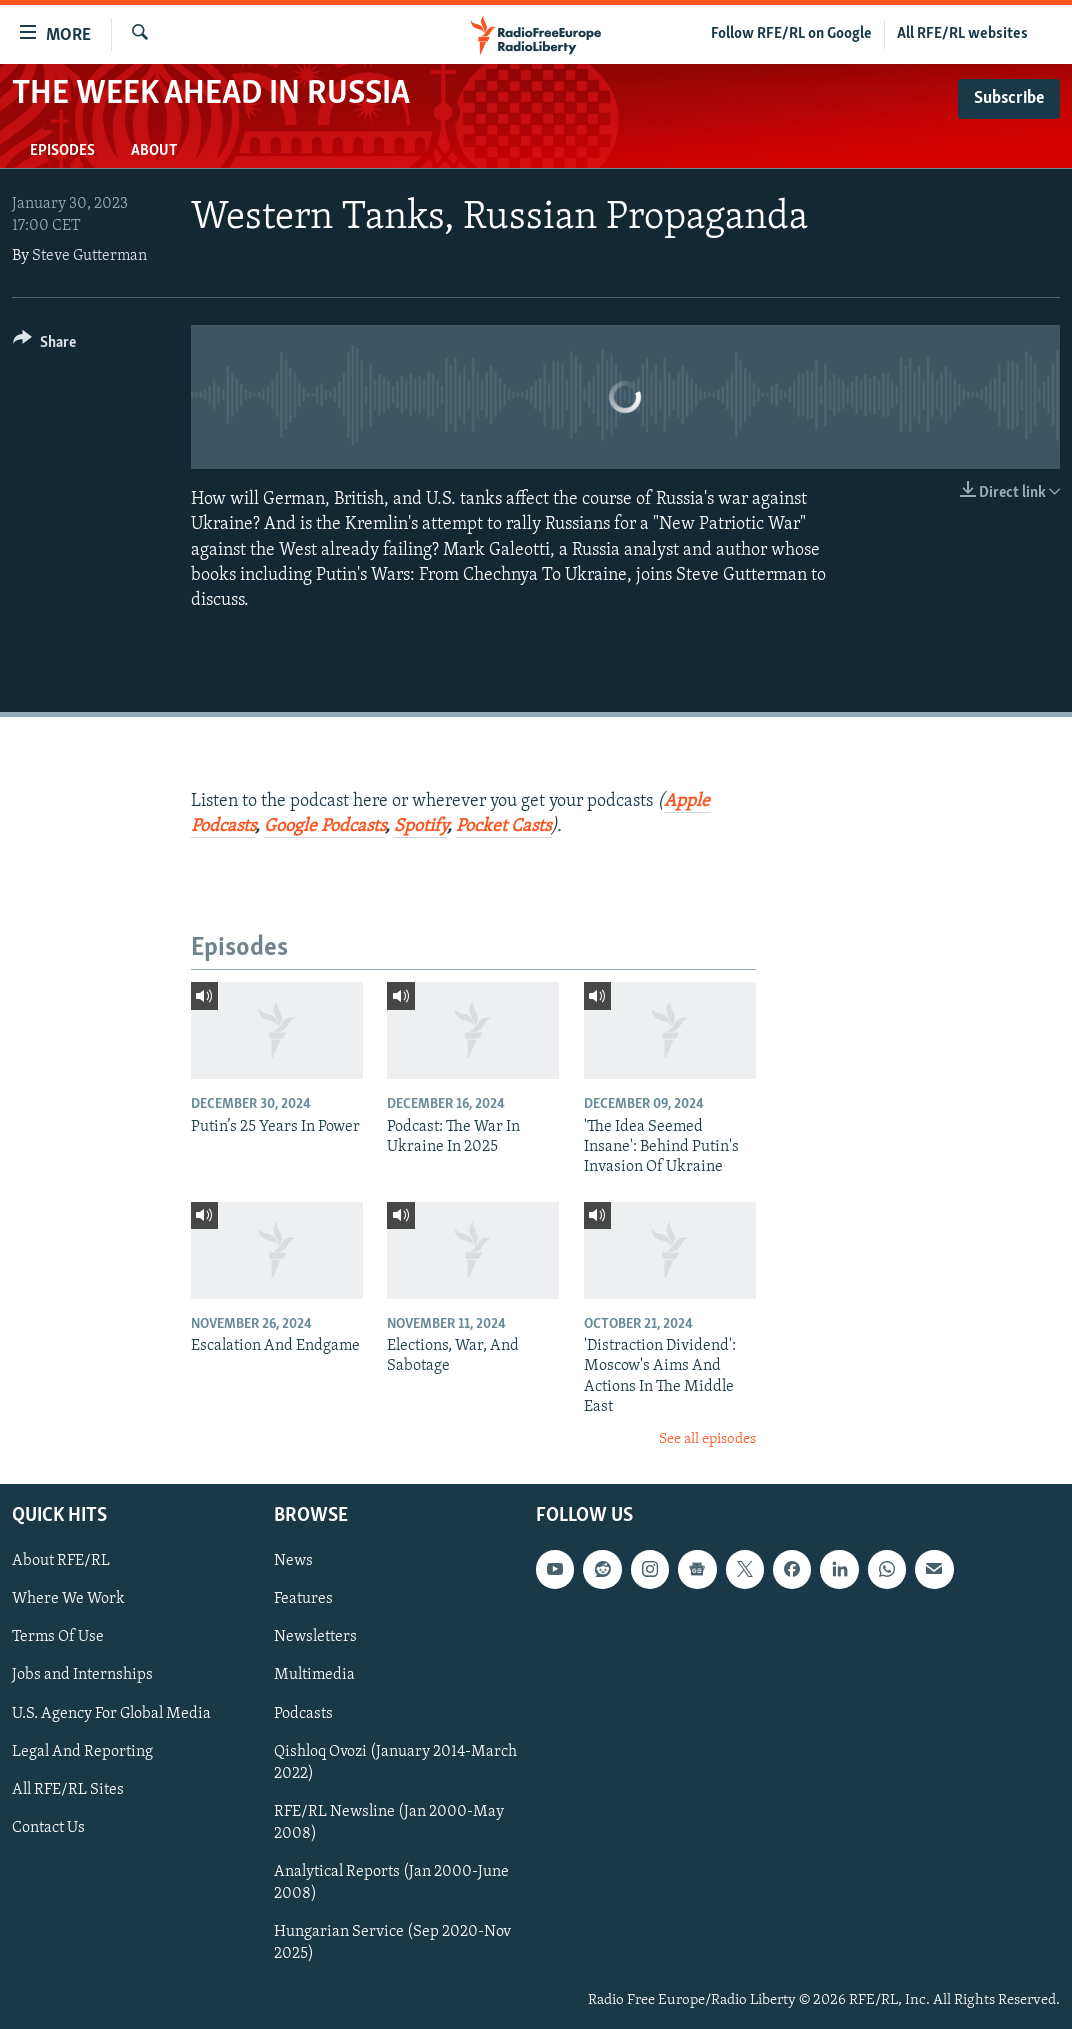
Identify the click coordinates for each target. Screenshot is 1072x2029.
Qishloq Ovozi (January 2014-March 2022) (395, 1763)
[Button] (44, 345)
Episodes (62, 151)
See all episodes (707, 1439)
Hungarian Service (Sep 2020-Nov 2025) (392, 1943)
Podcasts (303, 1714)
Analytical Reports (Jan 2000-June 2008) (391, 1883)
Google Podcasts (324, 826)
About (154, 151)
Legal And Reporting (82, 1752)
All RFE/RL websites (962, 34)
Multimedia (314, 1675)
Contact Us (48, 1828)
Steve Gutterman (89, 256)
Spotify (420, 826)
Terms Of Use (58, 1637)
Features (303, 1599)
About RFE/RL (61, 1561)
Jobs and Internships (82, 1675)
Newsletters (315, 1637)
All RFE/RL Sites (68, 1790)
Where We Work (68, 1599)
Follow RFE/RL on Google (791, 34)
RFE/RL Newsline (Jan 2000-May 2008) (389, 1823)
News (293, 1561)
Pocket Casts (503, 826)
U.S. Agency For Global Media (111, 1714)
